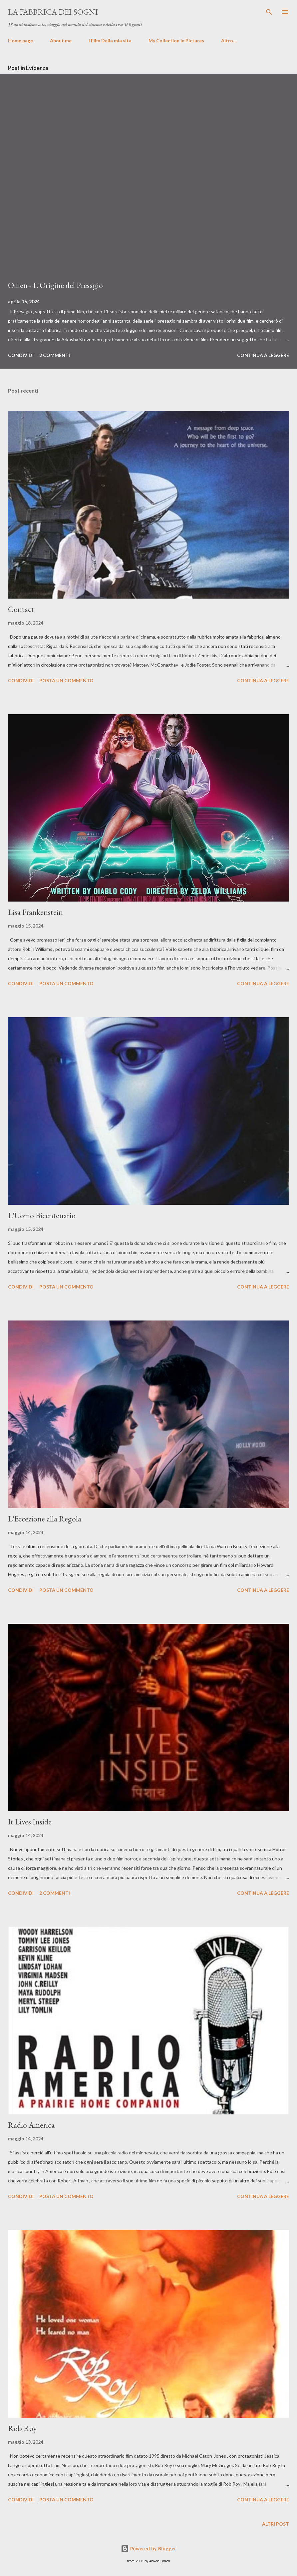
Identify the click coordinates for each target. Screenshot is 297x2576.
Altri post (275, 2524)
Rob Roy (22, 2428)
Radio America (31, 2125)
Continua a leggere (263, 355)
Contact (21, 609)
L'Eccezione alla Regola (44, 1518)
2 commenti (54, 355)
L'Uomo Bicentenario (42, 1215)
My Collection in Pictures (176, 40)
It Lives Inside (30, 1821)
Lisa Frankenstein (35, 912)
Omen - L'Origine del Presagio (55, 285)
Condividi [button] (21, 355)
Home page (20, 40)
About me (61, 40)
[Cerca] (269, 12)
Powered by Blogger (148, 2548)
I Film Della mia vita (110, 40)
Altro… (229, 40)
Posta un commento (66, 680)
